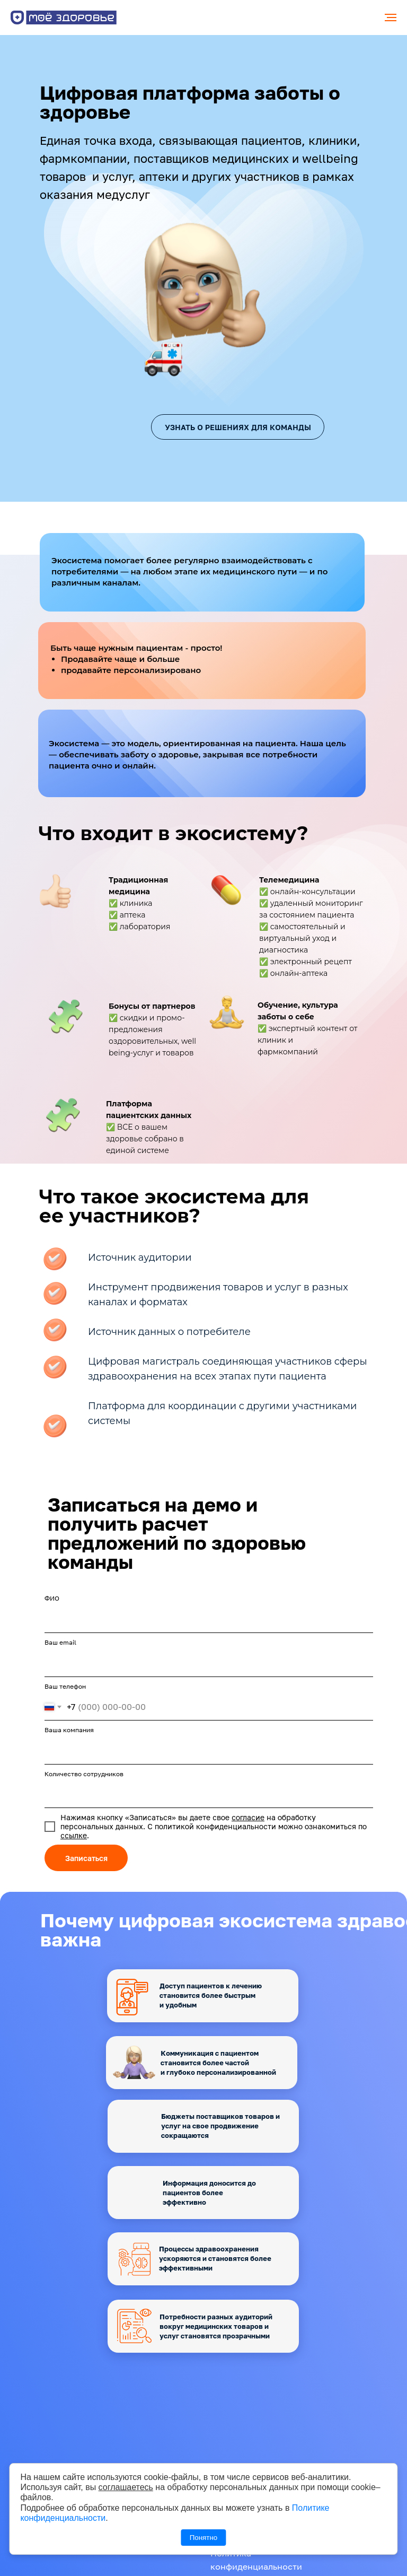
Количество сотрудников (84, 1774)
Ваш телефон (65, 1686)
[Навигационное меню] (390, 17)
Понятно (203, 2538)
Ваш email (60, 1642)
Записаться (86, 1858)
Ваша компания (69, 1730)
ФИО (52, 1598)
